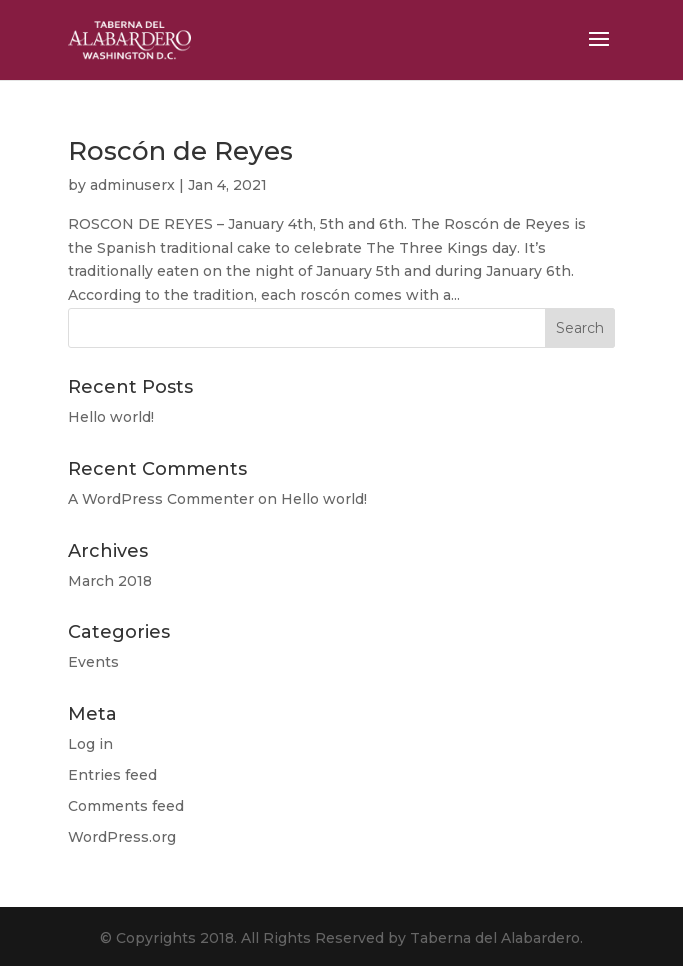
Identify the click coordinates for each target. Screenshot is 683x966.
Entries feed (112, 775)
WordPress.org (122, 837)
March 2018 (110, 581)
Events (93, 662)
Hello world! (111, 417)
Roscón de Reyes (180, 151)
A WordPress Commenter (161, 499)
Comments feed (126, 806)
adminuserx (132, 185)
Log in (90, 744)
